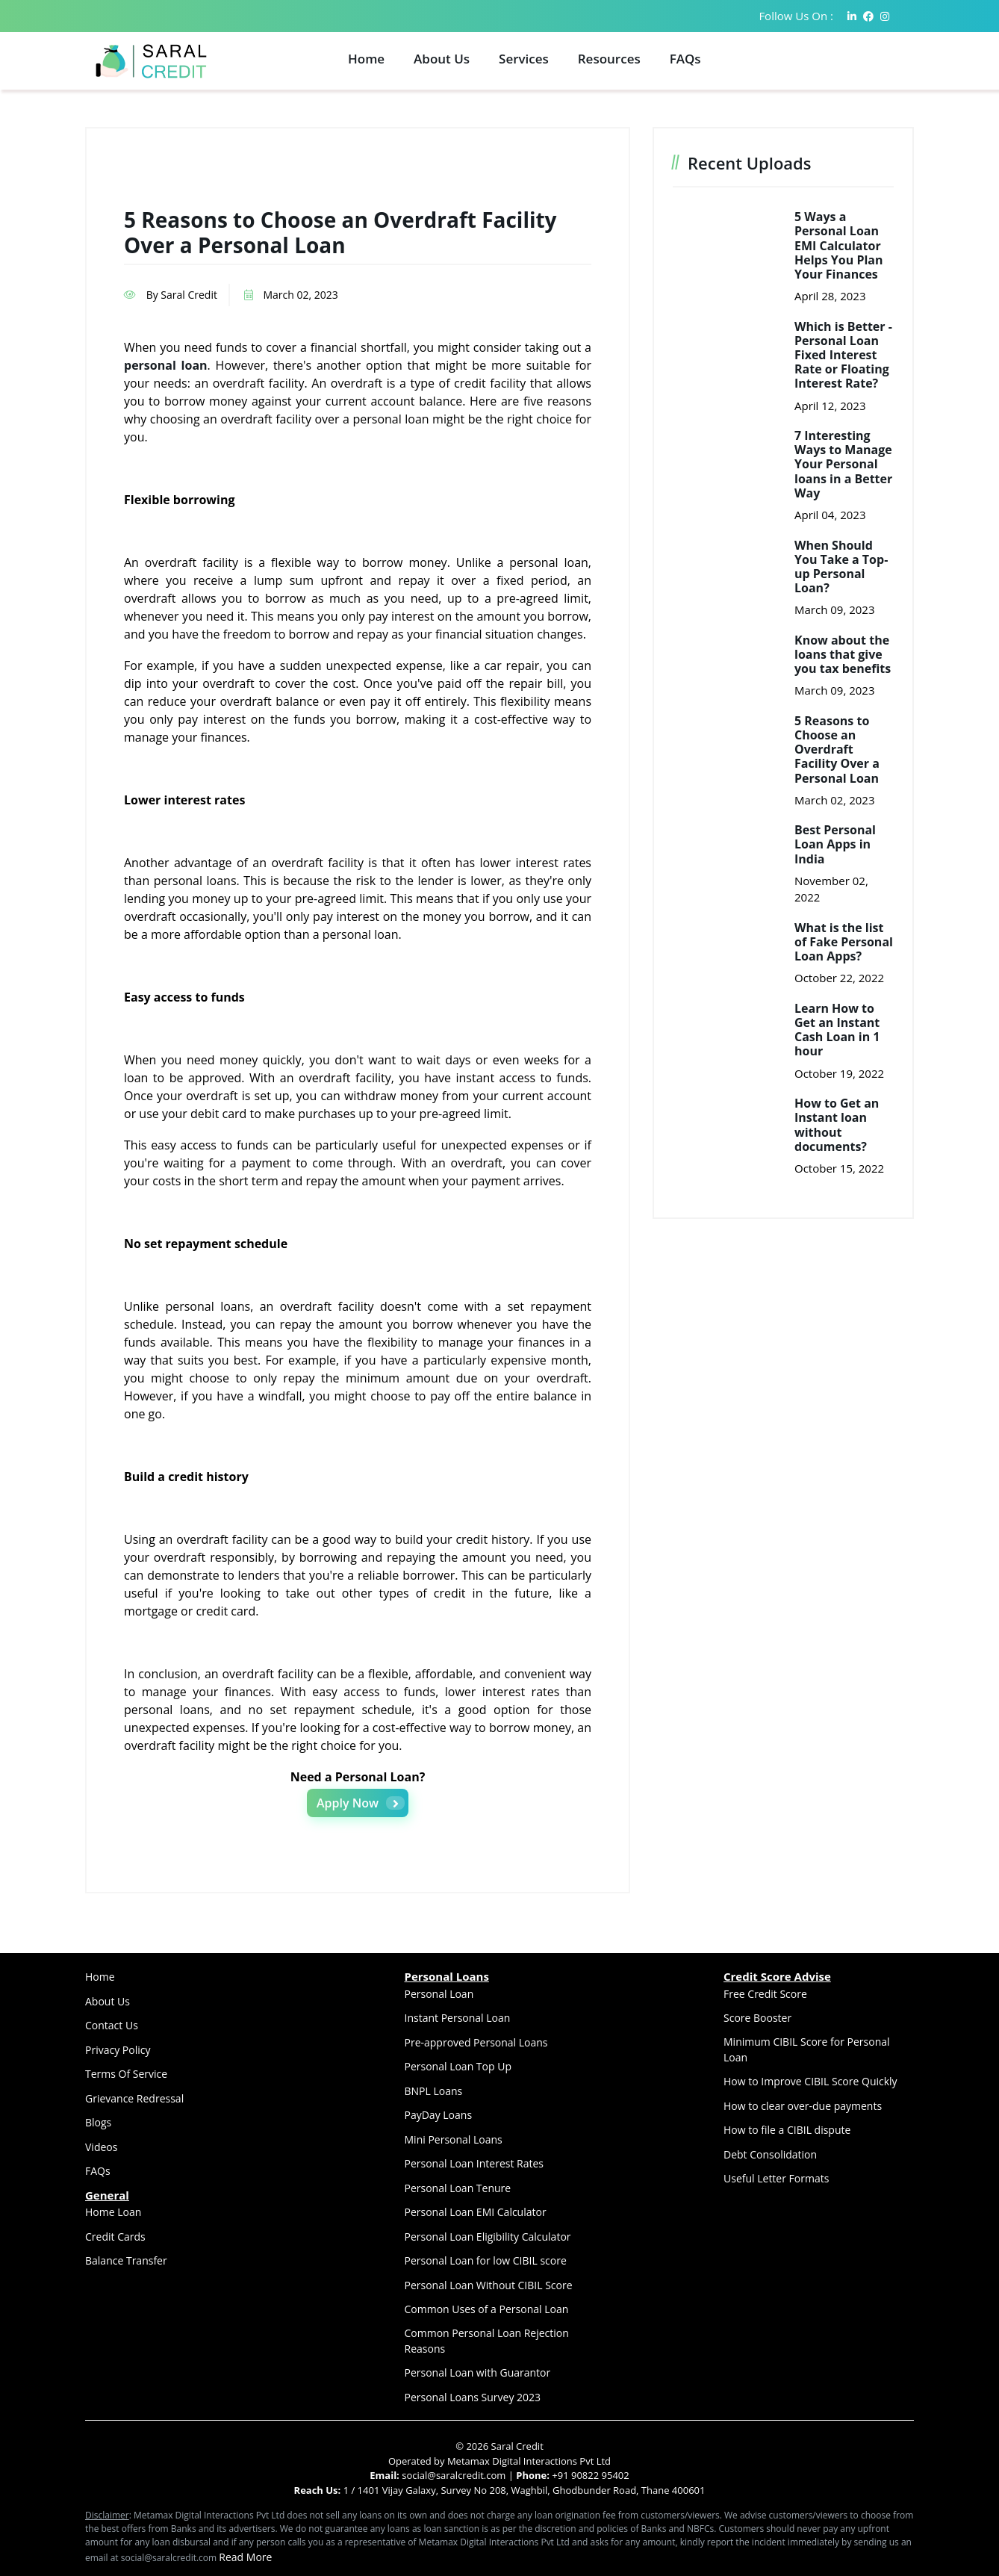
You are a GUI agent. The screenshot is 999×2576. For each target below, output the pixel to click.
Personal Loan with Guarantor (478, 2372)
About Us (442, 58)
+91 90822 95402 (590, 2475)
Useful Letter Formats (776, 2178)
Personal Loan (439, 1994)
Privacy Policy (117, 2050)
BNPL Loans (434, 2091)
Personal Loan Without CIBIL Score (489, 2285)
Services (524, 58)
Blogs (98, 2122)
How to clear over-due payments (802, 2106)
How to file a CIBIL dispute (786, 2130)
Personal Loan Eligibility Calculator (488, 2236)
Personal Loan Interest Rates (474, 2163)
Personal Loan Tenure (458, 2188)
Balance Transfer (126, 2260)
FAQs (685, 58)
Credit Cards (115, 2236)
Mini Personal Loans (453, 2139)
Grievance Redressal (134, 2098)
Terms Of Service (126, 2074)
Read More (245, 2557)
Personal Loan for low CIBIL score (486, 2260)
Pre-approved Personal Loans (476, 2042)
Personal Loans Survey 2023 (473, 2397)
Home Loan (113, 2212)
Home (366, 58)
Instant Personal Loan (458, 2018)
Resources (609, 58)
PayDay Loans (439, 2115)
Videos (101, 2147)
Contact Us (111, 2025)
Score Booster (757, 2018)
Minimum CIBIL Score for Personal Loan (806, 2049)
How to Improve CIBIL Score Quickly (810, 2081)
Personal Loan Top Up (458, 2066)
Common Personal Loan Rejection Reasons (487, 2341)
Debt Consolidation (770, 2154)
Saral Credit (517, 2446)
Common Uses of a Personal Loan (487, 2309)
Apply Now (361, 1803)
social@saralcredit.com (452, 2475)
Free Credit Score (765, 1994)
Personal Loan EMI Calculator (476, 2212)
